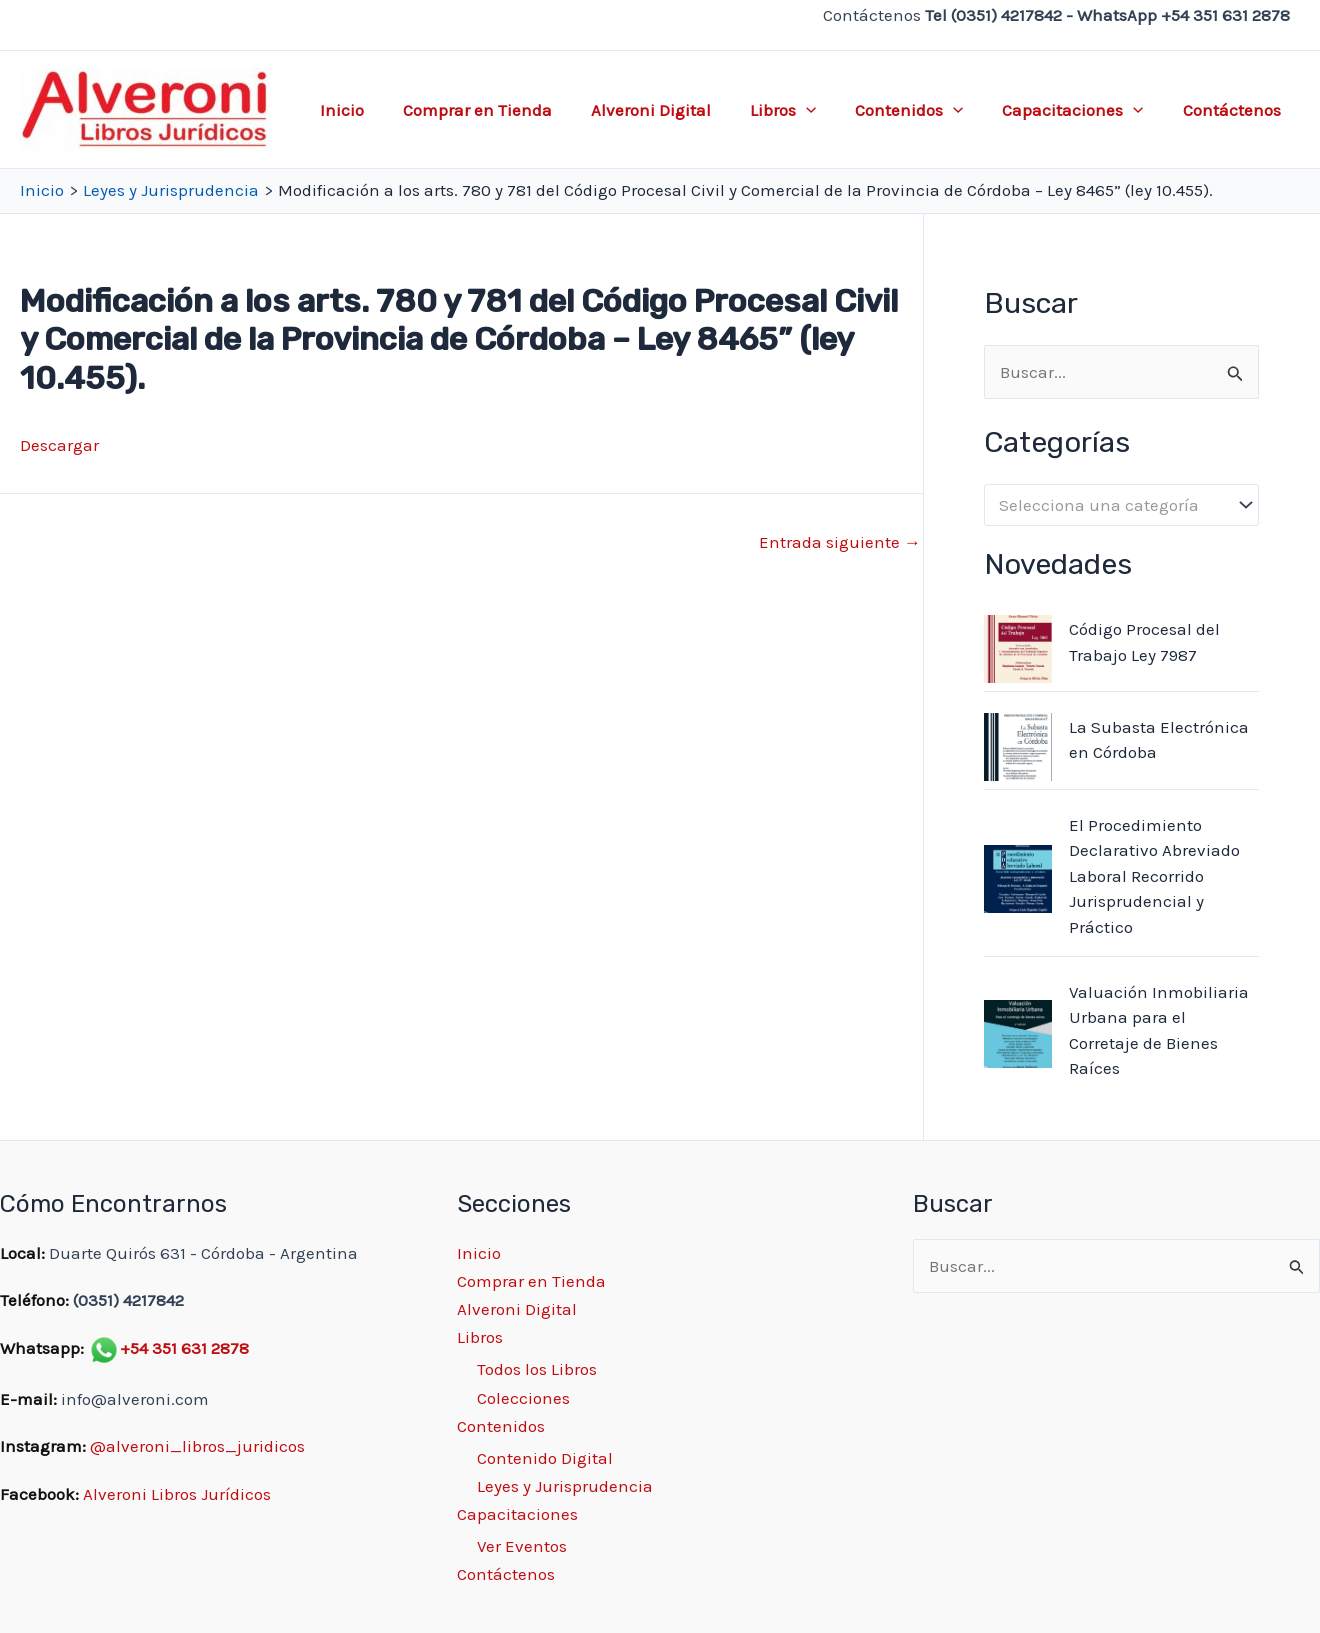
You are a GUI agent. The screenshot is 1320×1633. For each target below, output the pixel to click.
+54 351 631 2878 (184, 1348)
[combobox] (1121, 505)
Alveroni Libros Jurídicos (177, 1494)
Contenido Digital (545, 1458)
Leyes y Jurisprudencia (565, 1486)
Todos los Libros (537, 1369)
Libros (800, 110)
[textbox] (1111, 505)
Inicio (374, 110)
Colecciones (523, 1398)
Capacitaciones (1080, 110)
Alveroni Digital (673, 110)
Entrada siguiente (840, 542)
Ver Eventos (522, 1546)
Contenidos (922, 110)
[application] (823, 110)
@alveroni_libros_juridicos (197, 1446)
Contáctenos (1234, 110)
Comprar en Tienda (504, 110)
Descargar (59, 445)
